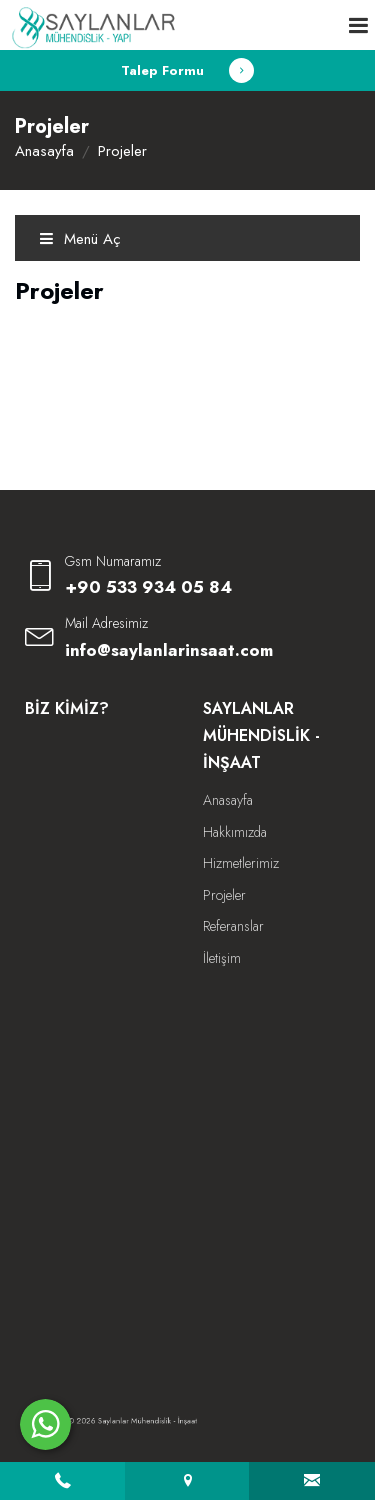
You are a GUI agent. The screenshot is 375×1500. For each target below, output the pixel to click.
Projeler (224, 895)
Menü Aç (80, 239)
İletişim (222, 958)
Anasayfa (44, 151)
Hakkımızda (235, 832)
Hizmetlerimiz (241, 863)
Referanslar (233, 926)
